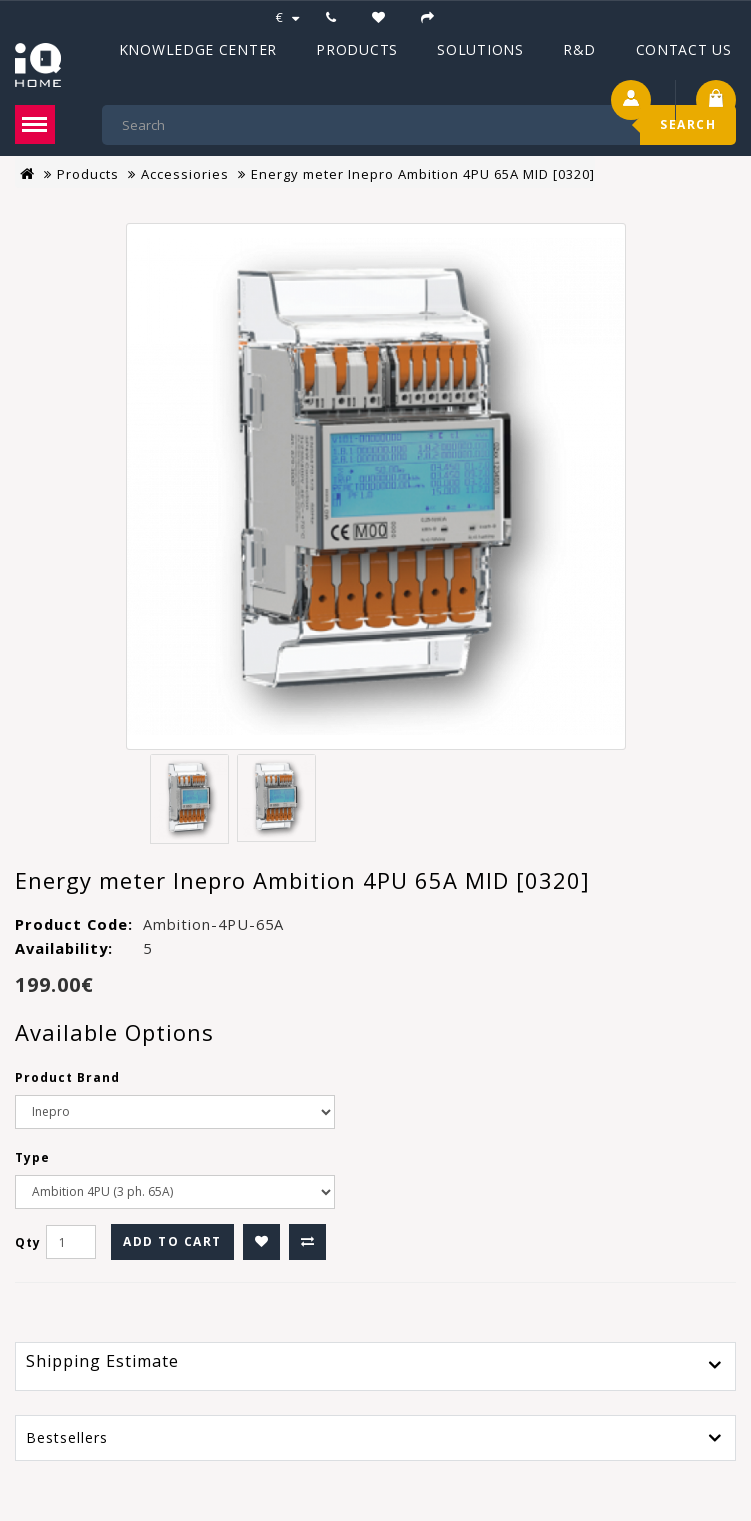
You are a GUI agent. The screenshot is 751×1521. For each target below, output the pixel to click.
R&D (579, 49)
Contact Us (684, 49)
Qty (28, 1242)
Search (688, 124)
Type (32, 1157)
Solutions (480, 49)
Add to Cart (172, 1241)
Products (357, 49)
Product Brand (67, 1077)
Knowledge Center (198, 49)
